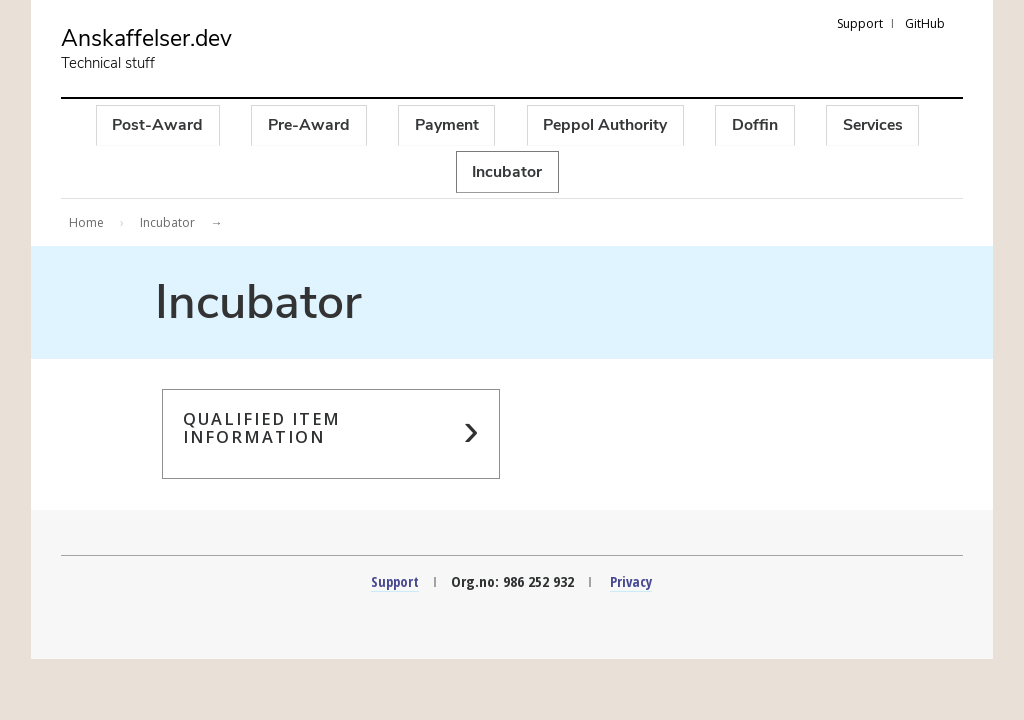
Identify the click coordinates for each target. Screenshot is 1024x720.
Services (877, 126)
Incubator (507, 173)
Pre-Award (306, 126)
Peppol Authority (607, 126)
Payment (446, 126)
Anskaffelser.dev (151, 40)
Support (860, 23)
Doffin (758, 126)
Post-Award (153, 126)
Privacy (632, 583)
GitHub (925, 23)
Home (86, 224)
